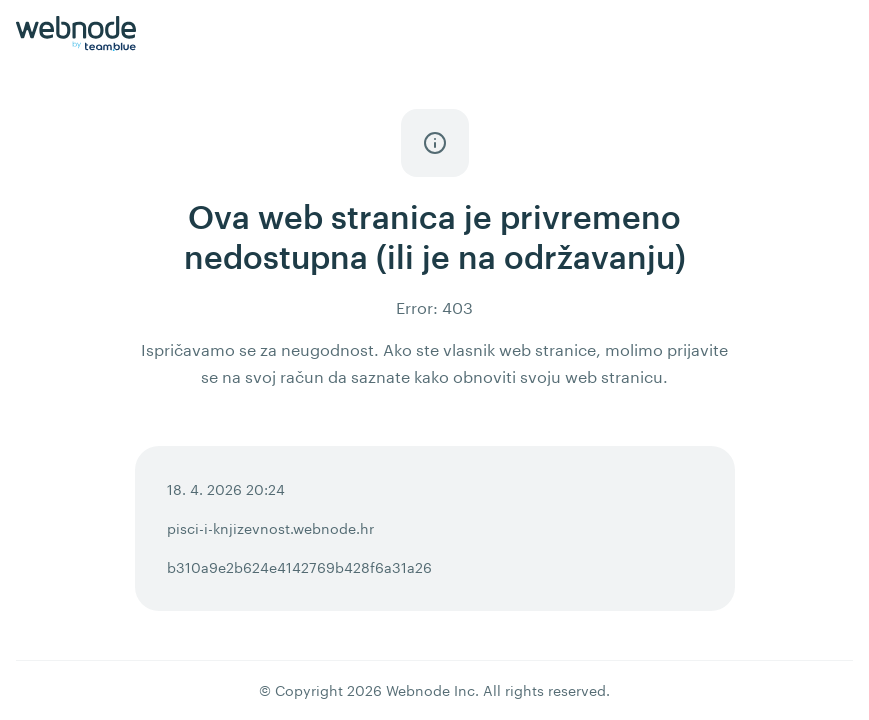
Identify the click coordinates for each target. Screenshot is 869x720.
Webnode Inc (430, 690)
